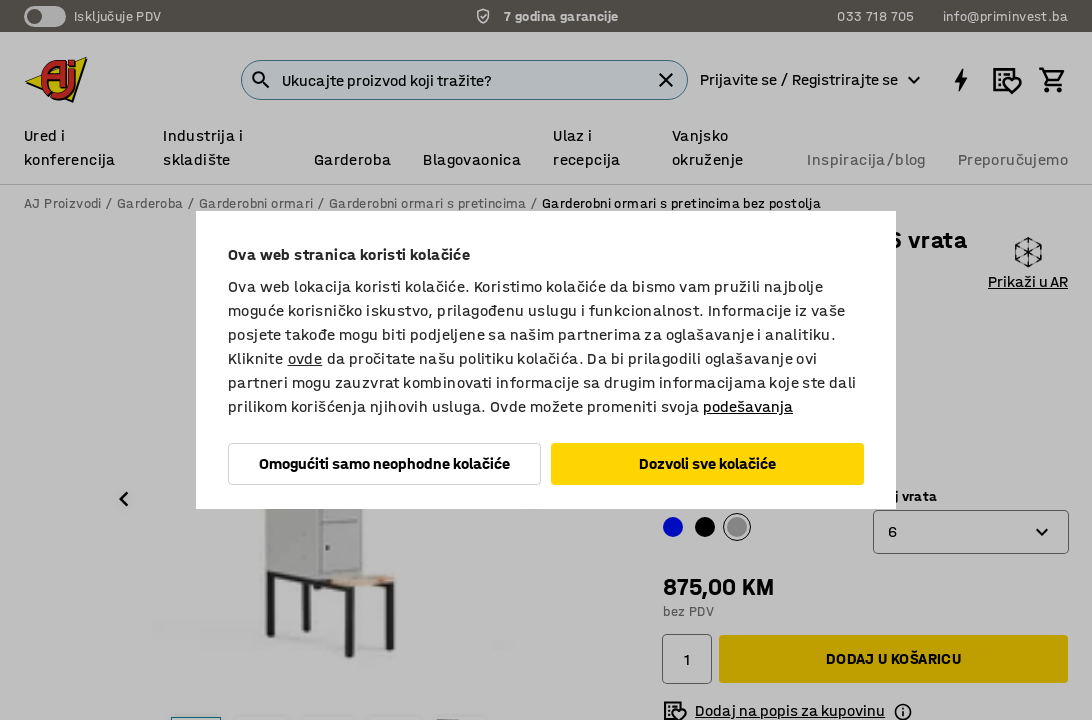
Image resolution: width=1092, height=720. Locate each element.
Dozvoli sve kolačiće (707, 463)
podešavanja (748, 406)
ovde (305, 358)
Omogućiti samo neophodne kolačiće (384, 463)
